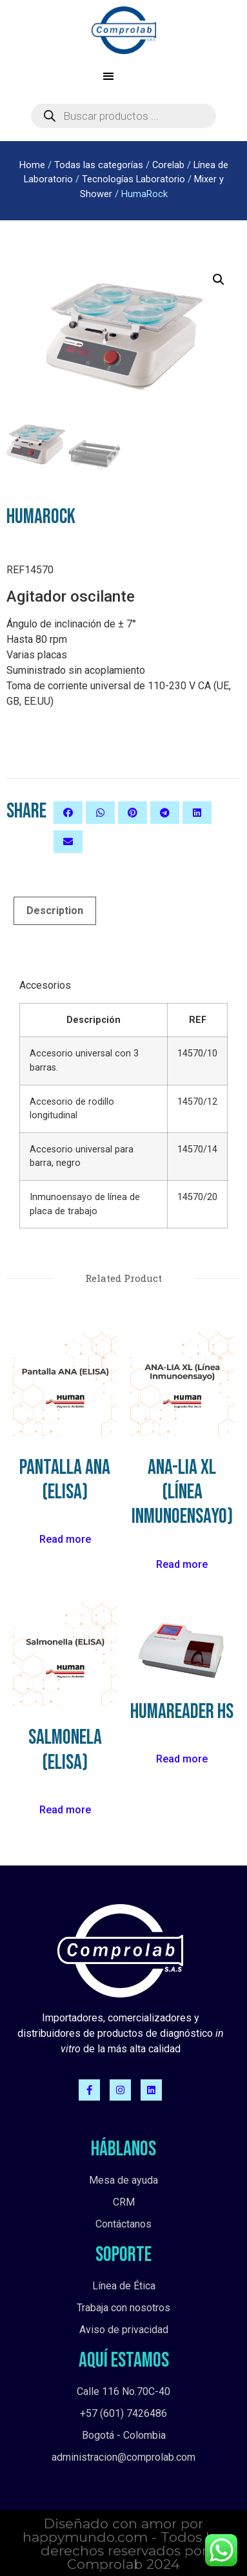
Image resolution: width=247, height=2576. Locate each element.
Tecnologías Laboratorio (133, 179)
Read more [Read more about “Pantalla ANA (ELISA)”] (65, 1538)
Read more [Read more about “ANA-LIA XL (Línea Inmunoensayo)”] (182, 1563)
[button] (108, 75)
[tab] (55, 909)
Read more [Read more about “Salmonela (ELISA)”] (65, 1808)
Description (54, 909)
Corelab (168, 165)
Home (32, 165)
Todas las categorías (98, 165)
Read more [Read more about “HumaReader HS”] (182, 1757)
